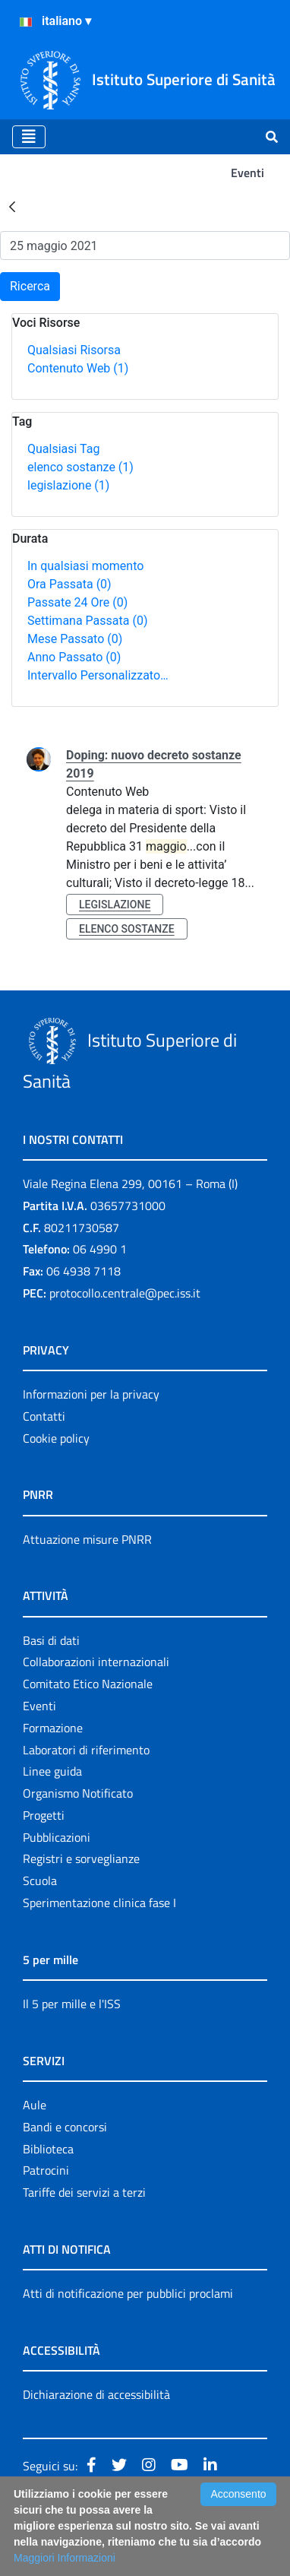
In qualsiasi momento (85, 566)
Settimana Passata (87, 620)
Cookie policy (56, 1438)
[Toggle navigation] (29, 136)
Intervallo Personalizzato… (98, 675)
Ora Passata (69, 584)
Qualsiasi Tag (63, 449)
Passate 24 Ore (77, 602)
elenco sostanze (80, 467)
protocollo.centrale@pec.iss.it (124, 1293)
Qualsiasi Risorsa (74, 350)
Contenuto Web (77, 368)
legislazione (68, 485)
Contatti (44, 1416)
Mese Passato (74, 639)
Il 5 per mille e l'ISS (72, 2004)
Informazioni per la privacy (91, 1394)
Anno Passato (74, 657)
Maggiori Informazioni (64, 2558)
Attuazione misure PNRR (87, 1539)
